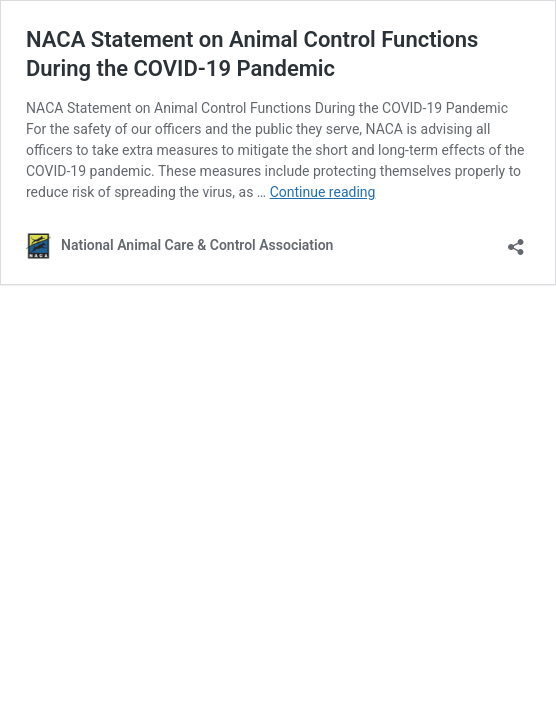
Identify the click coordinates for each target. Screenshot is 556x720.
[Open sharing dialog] (516, 240)
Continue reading (323, 192)
